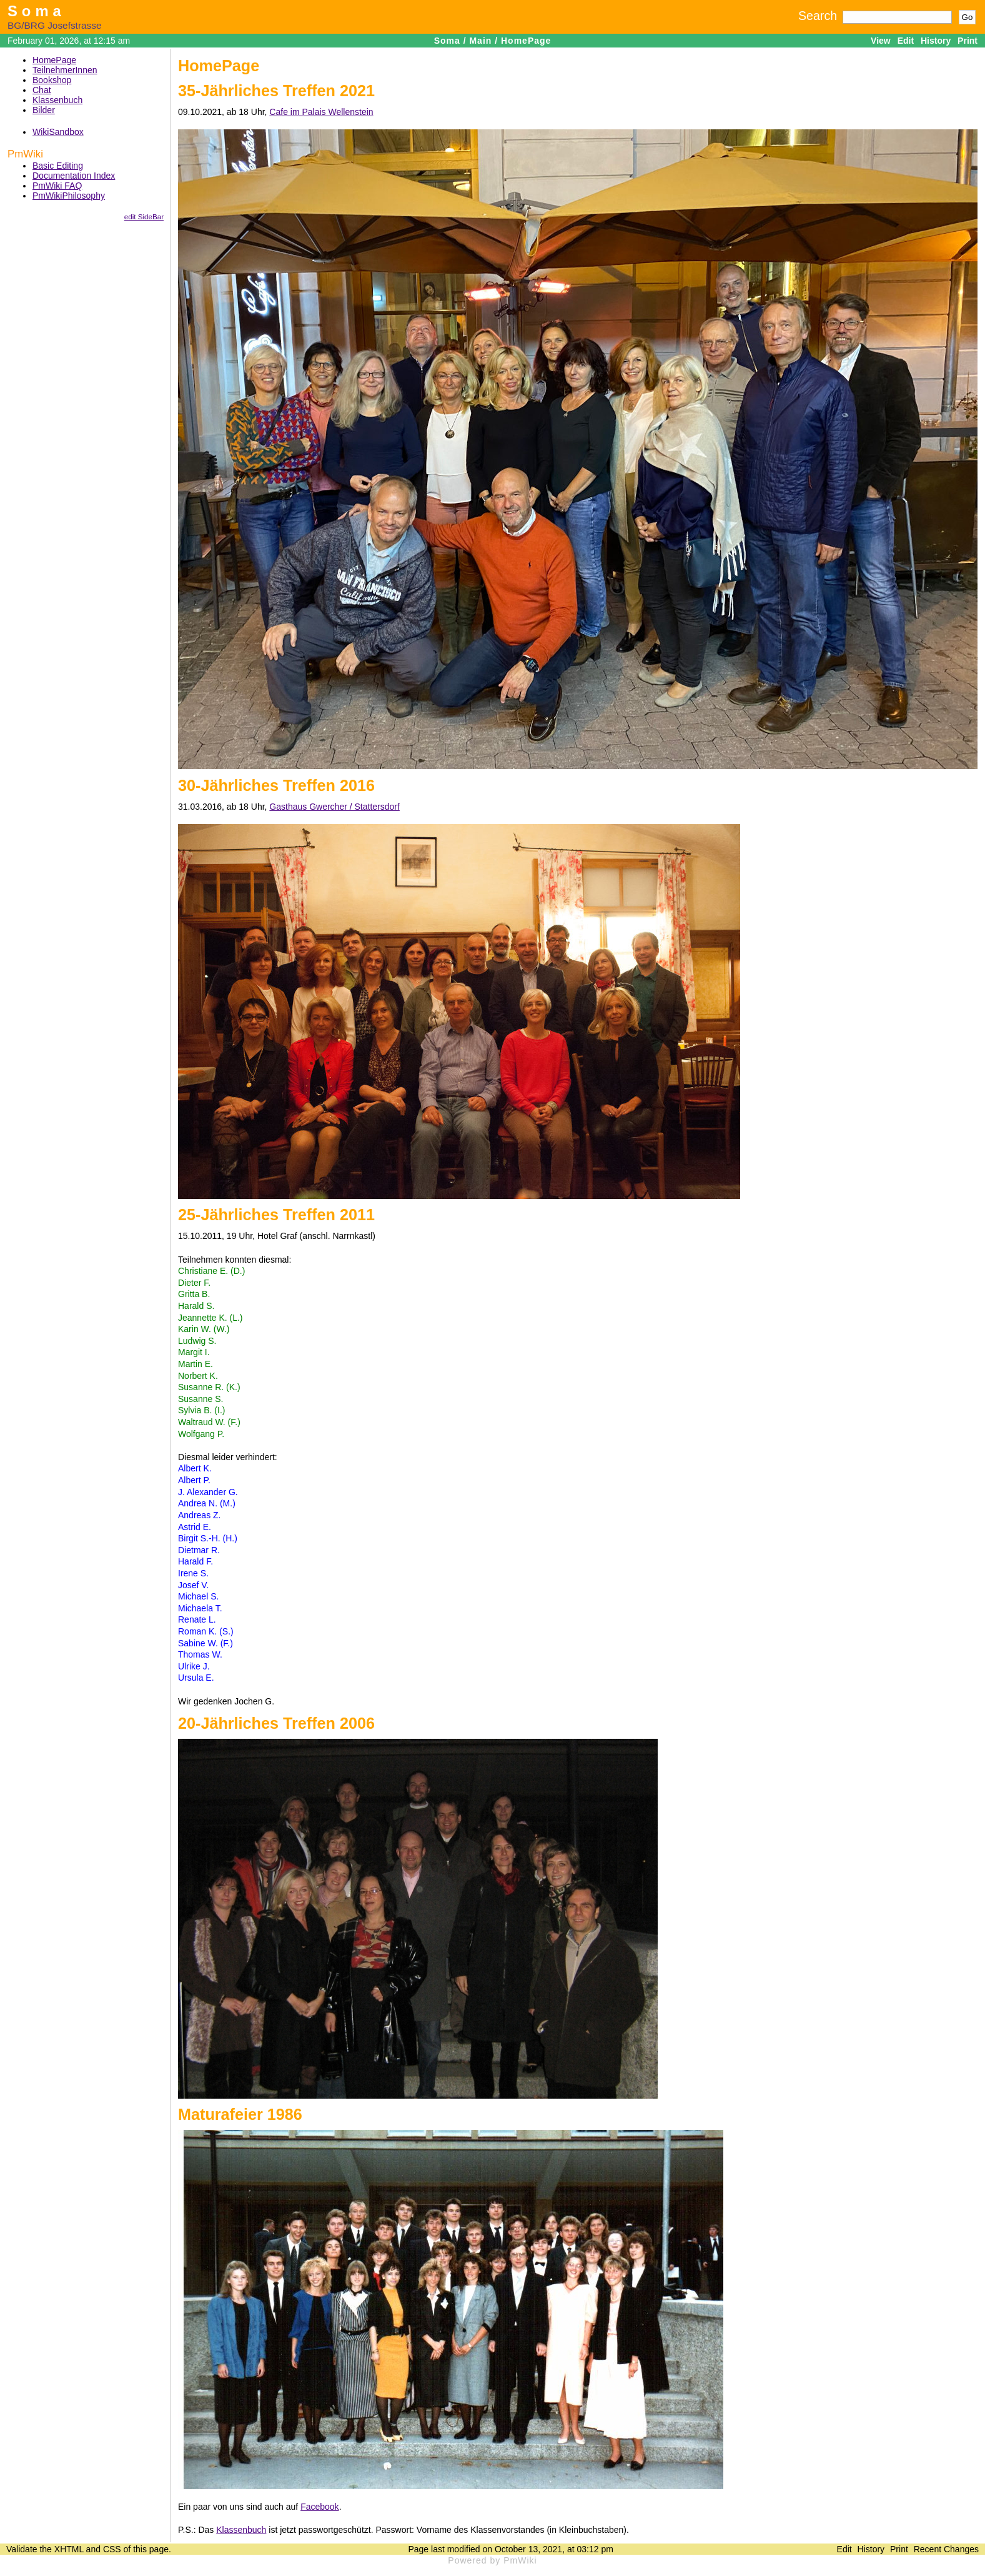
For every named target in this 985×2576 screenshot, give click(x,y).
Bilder (43, 110)
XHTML (69, 2549)
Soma (36, 10)
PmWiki (25, 154)
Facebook (319, 2507)
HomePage (526, 41)
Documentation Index (73, 176)
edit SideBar (144, 216)
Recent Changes (946, 2549)
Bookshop (51, 80)
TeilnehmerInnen (64, 70)
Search (817, 15)
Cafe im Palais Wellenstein (321, 112)
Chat (41, 90)
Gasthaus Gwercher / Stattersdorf (334, 807)
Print (968, 41)
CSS (112, 2549)
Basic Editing (57, 166)
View (881, 41)
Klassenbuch (57, 100)
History (936, 41)
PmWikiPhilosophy (68, 196)
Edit (906, 41)
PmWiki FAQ (57, 186)
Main (480, 41)
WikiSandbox (58, 132)
